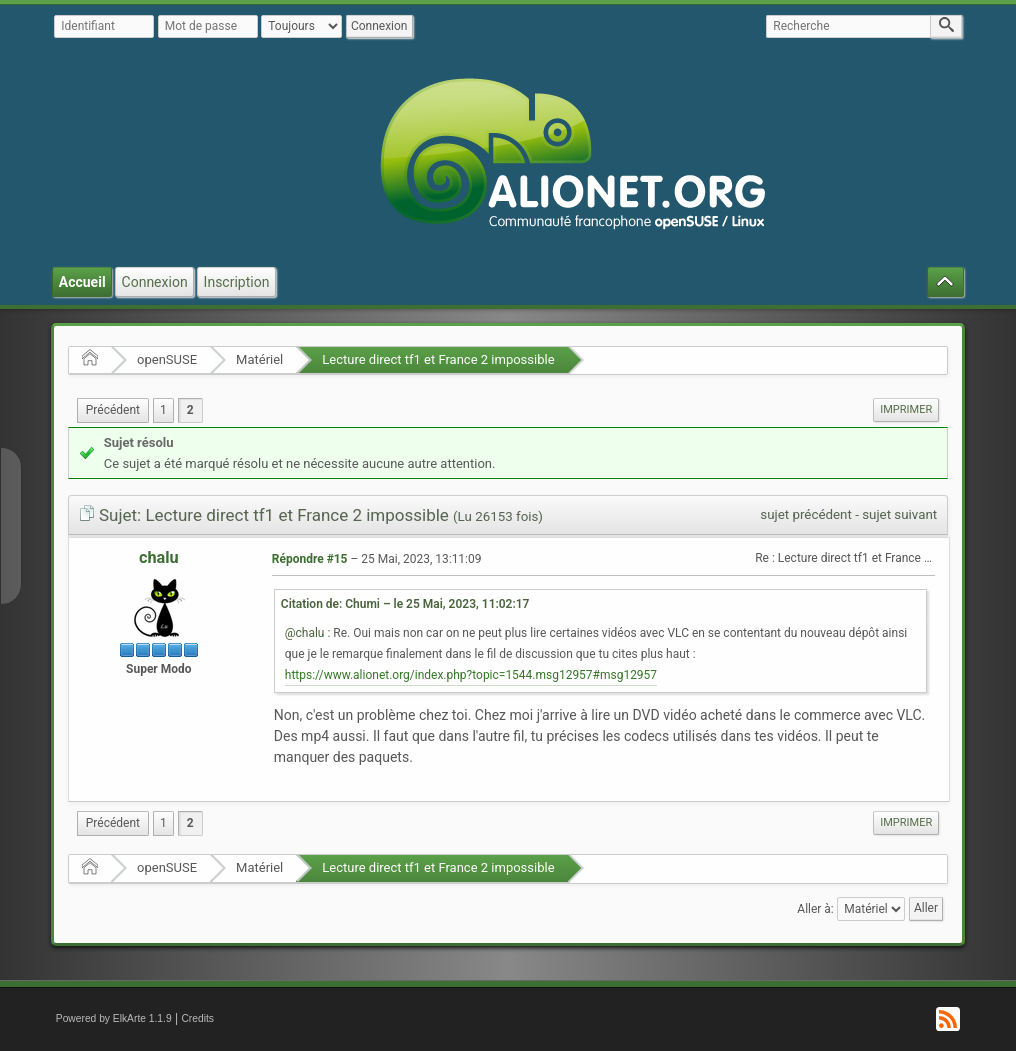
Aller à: (815, 908)
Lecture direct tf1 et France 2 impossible (438, 359)
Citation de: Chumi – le (405, 604)
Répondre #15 (310, 559)
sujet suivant (899, 514)
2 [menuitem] (190, 410)
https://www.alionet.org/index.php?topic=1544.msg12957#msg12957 (471, 675)
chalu (159, 557)
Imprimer (906, 409)
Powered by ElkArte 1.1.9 (114, 1018)
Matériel (259, 359)
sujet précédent (806, 514)
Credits (197, 1018)
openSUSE (167, 359)
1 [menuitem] (163, 410)
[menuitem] (113, 410)
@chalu (305, 633)
